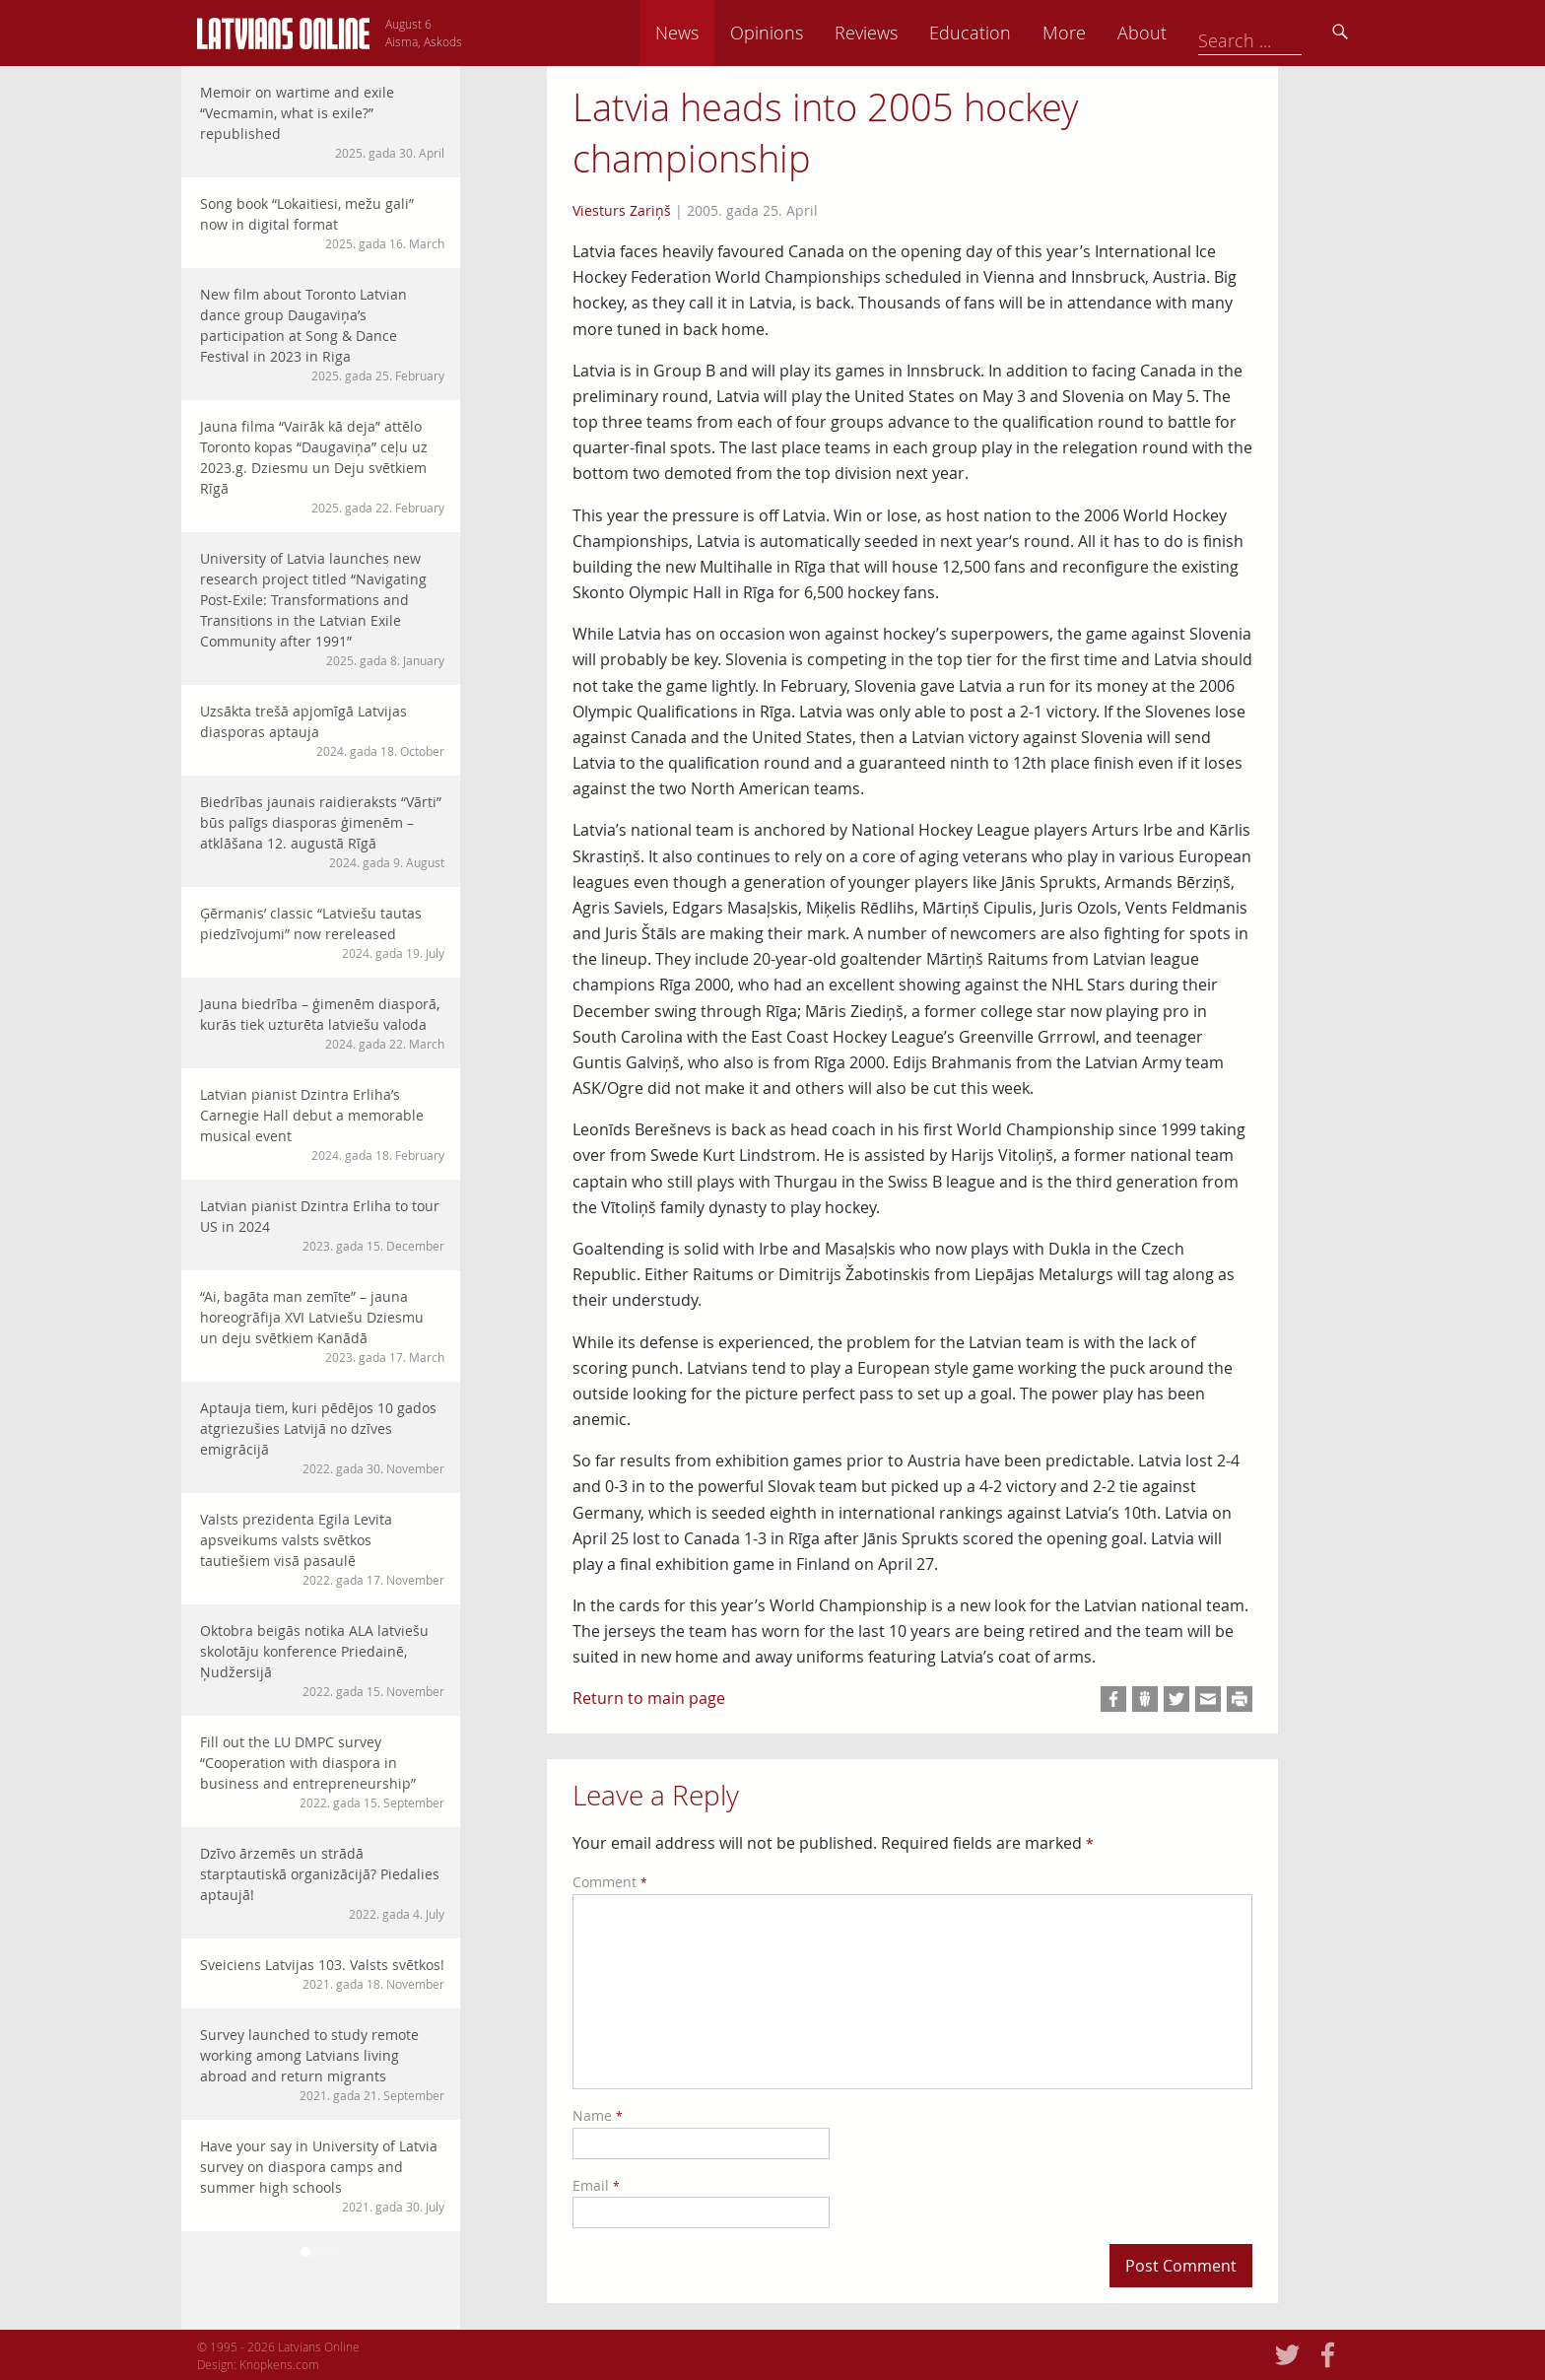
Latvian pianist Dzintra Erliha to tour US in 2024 (322, 1225)
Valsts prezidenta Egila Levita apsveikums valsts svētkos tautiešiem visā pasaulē (322, 1549)
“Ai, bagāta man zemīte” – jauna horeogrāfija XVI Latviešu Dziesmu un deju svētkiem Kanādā (322, 1326)
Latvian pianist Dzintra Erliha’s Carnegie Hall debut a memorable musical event (322, 1124)
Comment (609, 1881)
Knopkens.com (279, 2364)
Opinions (900, 32)
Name (597, 2115)
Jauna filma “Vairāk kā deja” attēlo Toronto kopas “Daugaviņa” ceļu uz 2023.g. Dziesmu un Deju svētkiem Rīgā (322, 466)
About (1276, 32)
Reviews (1000, 32)
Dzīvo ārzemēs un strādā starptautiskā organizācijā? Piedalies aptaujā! (322, 1883)
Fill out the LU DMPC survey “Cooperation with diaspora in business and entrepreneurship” (322, 1772)
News (811, 32)
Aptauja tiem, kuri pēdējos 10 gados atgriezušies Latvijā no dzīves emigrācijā (322, 1437)
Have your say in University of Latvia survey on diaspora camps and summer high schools (322, 2176)
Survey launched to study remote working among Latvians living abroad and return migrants (322, 2064)
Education (1104, 32)
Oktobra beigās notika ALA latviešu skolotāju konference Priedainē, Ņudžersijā (322, 1660)
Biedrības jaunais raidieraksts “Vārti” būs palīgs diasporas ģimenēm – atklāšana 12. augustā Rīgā (322, 831)
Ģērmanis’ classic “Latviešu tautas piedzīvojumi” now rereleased (322, 933)
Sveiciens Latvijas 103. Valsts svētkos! (322, 1974)
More (1198, 32)
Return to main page (648, 1698)
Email (596, 2185)
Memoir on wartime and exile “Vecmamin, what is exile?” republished (322, 122)
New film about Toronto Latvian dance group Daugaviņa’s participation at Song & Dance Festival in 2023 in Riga (322, 334)
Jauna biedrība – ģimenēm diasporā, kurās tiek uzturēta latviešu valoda (322, 1023)
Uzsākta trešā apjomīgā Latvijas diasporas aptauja (322, 731)
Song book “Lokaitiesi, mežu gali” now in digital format (322, 223)
